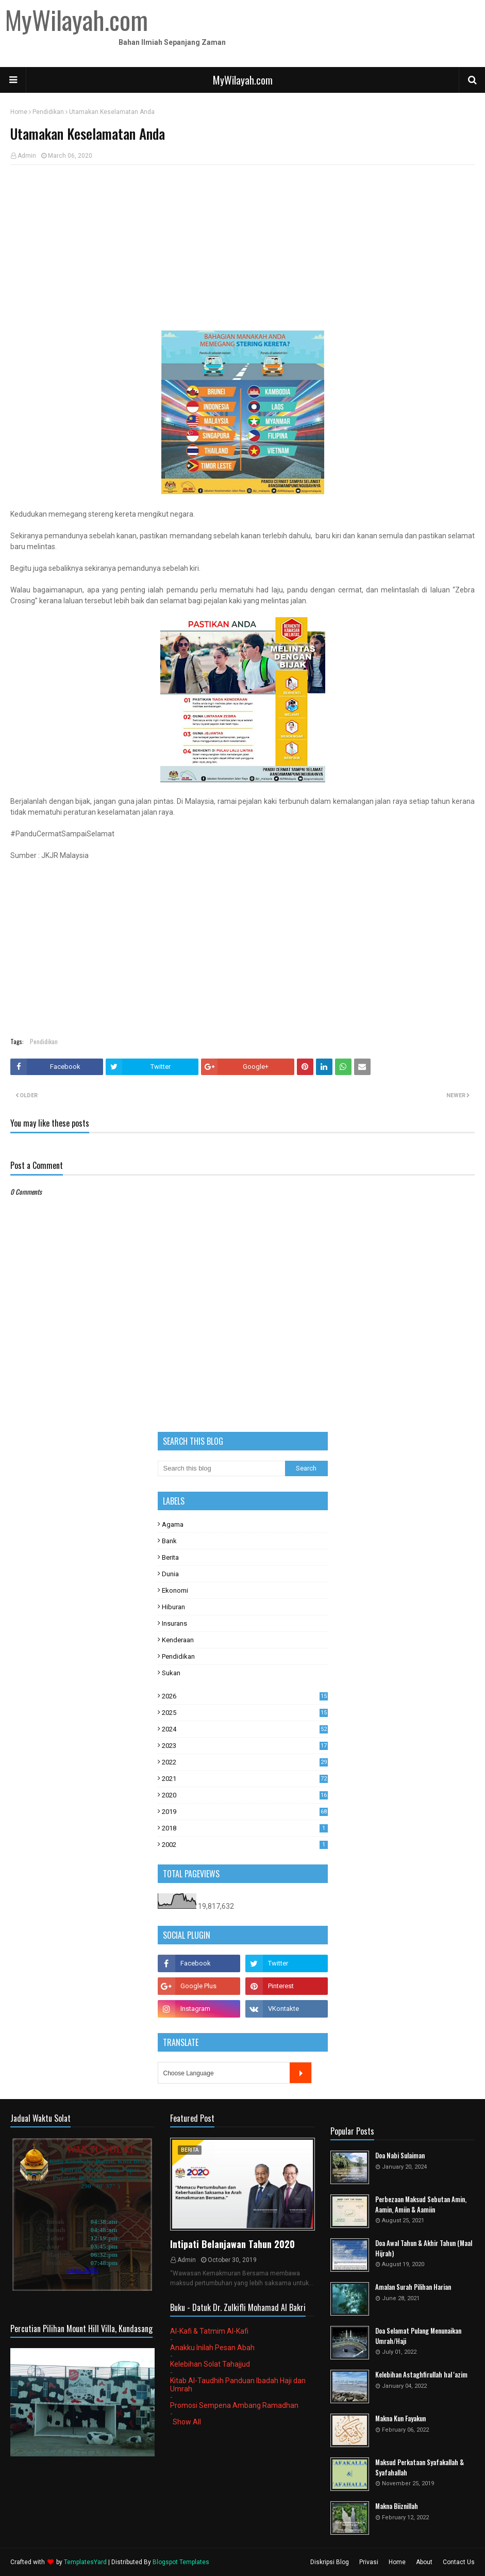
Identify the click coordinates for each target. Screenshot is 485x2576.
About (424, 2562)
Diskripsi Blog (329, 2562)
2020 (245, 1795)
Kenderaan (178, 1640)
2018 (245, 1828)
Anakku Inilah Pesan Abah (212, 2347)
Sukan (171, 1673)
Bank (169, 1541)
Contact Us (459, 2562)
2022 (245, 1762)
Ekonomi (175, 1590)
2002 (245, 1844)
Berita (170, 1557)
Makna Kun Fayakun (400, 2418)
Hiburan (173, 1607)
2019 (245, 1811)
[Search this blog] (222, 1468)
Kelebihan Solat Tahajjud (210, 2364)
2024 (245, 1729)
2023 (245, 1745)
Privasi (368, 2562)
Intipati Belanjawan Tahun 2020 (232, 2244)
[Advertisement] (242, 247)
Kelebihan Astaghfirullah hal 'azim (421, 2375)
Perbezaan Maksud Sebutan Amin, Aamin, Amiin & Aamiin (420, 2204)
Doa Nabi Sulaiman (400, 2155)
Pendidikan (48, 111)
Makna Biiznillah (396, 2506)
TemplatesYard (85, 2562)
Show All (187, 2422)
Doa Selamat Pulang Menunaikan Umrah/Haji (418, 2336)
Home (18, 111)
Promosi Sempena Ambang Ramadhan (234, 2405)
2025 (245, 1712)
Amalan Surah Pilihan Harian (413, 2287)
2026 (245, 1696)
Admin (27, 155)
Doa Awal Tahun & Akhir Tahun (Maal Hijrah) (423, 2248)
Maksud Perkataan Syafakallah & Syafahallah (419, 2467)
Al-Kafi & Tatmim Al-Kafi (209, 2331)
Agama (172, 1524)
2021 (245, 1778)
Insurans (174, 1623)
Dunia (170, 1574)
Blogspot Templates (181, 2562)
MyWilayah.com (243, 80)
